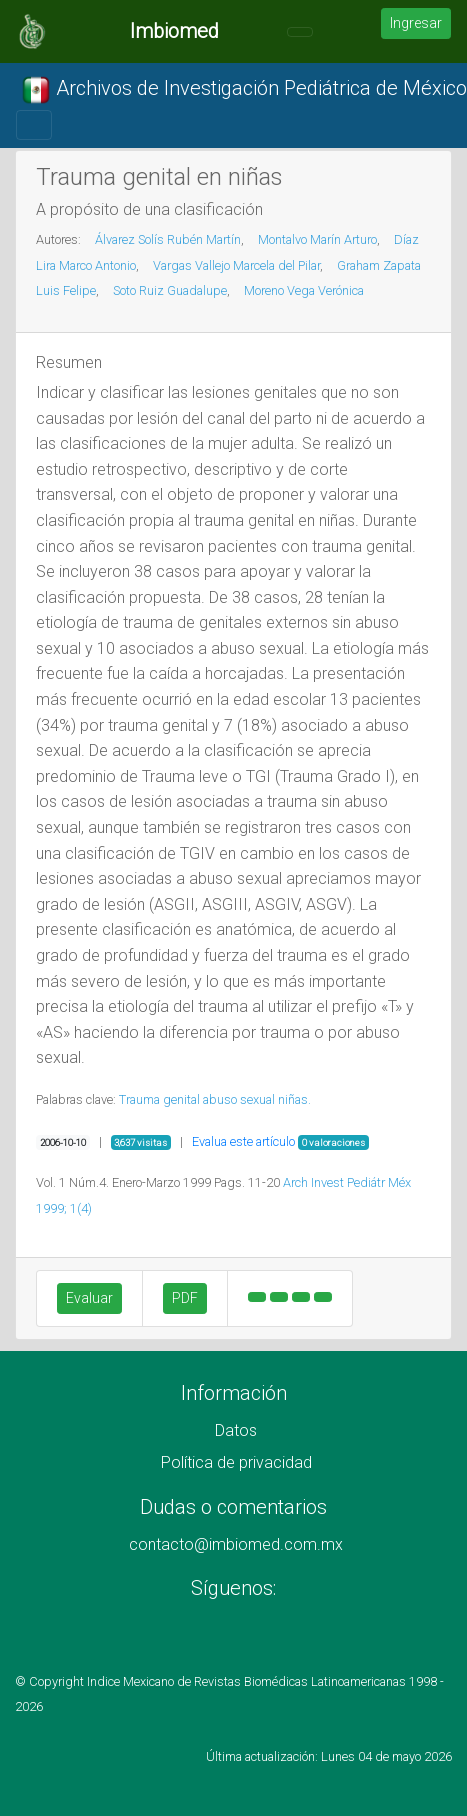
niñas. (294, 1099)
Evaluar (89, 1298)
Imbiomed (174, 31)
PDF (185, 1298)
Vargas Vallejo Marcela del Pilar (236, 265)
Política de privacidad (236, 1462)
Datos (236, 1430)
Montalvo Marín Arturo (317, 239)
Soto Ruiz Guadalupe (170, 290)
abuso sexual (239, 1099)
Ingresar (416, 23)
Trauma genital (159, 1099)
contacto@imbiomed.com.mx (236, 1544)
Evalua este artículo (243, 1141)
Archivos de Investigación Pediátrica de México (244, 90)
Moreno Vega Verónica (304, 290)
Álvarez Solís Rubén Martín (168, 239)
